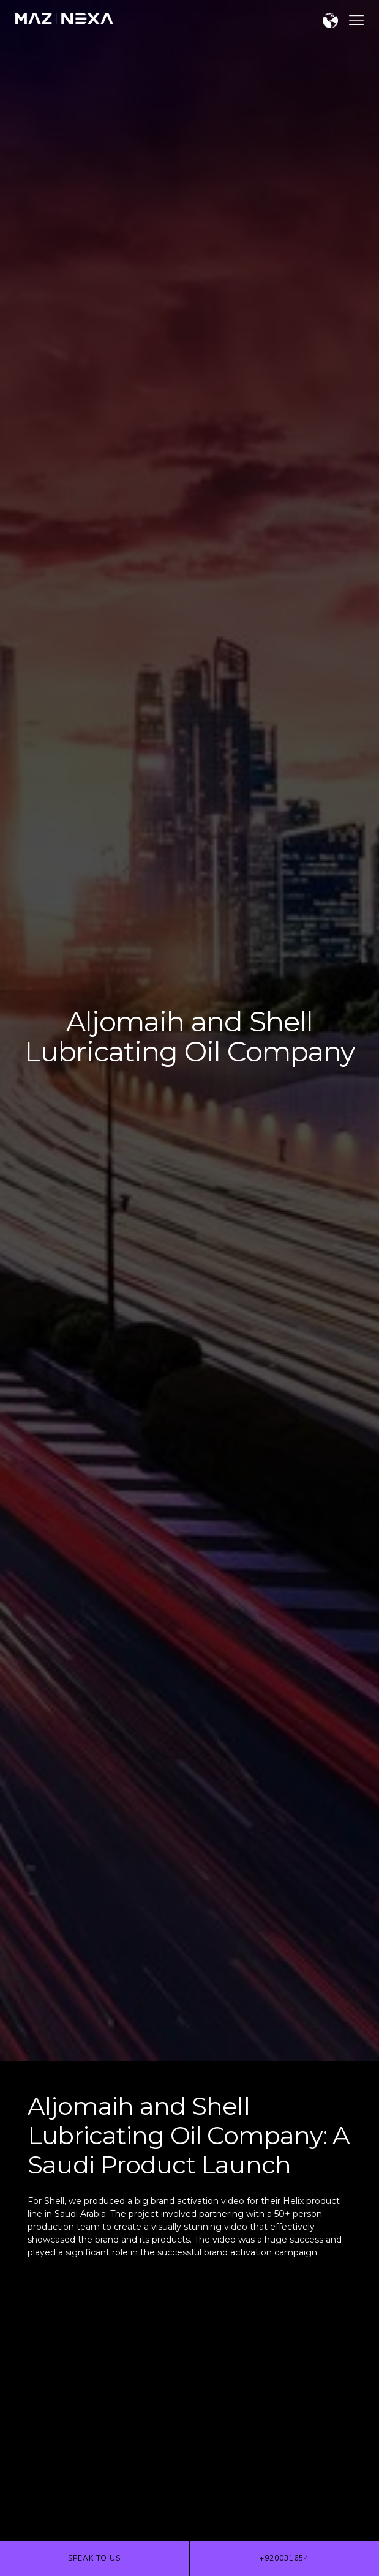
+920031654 (284, 2558)
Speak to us (94, 2558)
